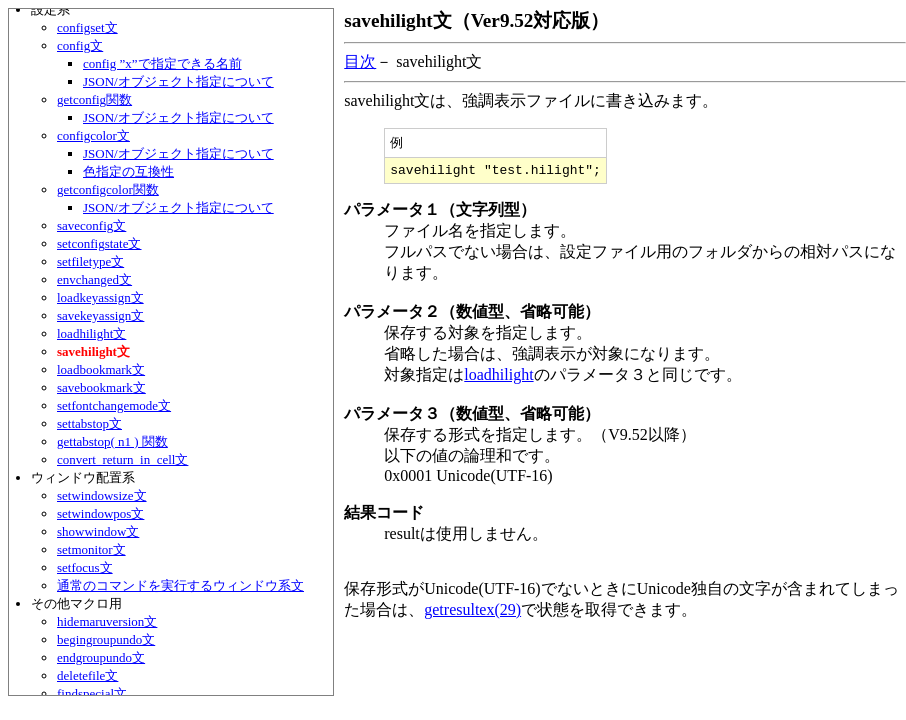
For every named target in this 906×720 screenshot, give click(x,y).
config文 (80, 45)
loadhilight (498, 378)
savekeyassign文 (100, 315)
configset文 (87, 27)
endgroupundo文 (101, 657)
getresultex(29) (472, 613)
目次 (360, 61)
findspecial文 (92, 693)
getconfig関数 (94, 99)
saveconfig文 (91, 225)
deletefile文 (87, 675)
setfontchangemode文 (114, 405)
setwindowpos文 (100, 513)
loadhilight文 (91, 333)
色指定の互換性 (128, 171)
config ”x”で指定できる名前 (162, 63)
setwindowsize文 (102, 495)
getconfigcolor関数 (108, 189)
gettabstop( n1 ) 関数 (112, 441)
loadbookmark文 (101, 369)
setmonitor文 (91, 549)
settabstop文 (89, 423)
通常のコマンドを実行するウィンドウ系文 (180, 585)
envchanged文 (94, 279)
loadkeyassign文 (100, 297)
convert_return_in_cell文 (122, 459)
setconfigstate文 (99, 243)
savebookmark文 (101, 387)
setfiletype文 (90, 261)
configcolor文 (93, 135)
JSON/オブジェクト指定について (178, 81)
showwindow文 (98, 531)
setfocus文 (85, 567)
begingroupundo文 (106, 639)
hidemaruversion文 (107, 621)
